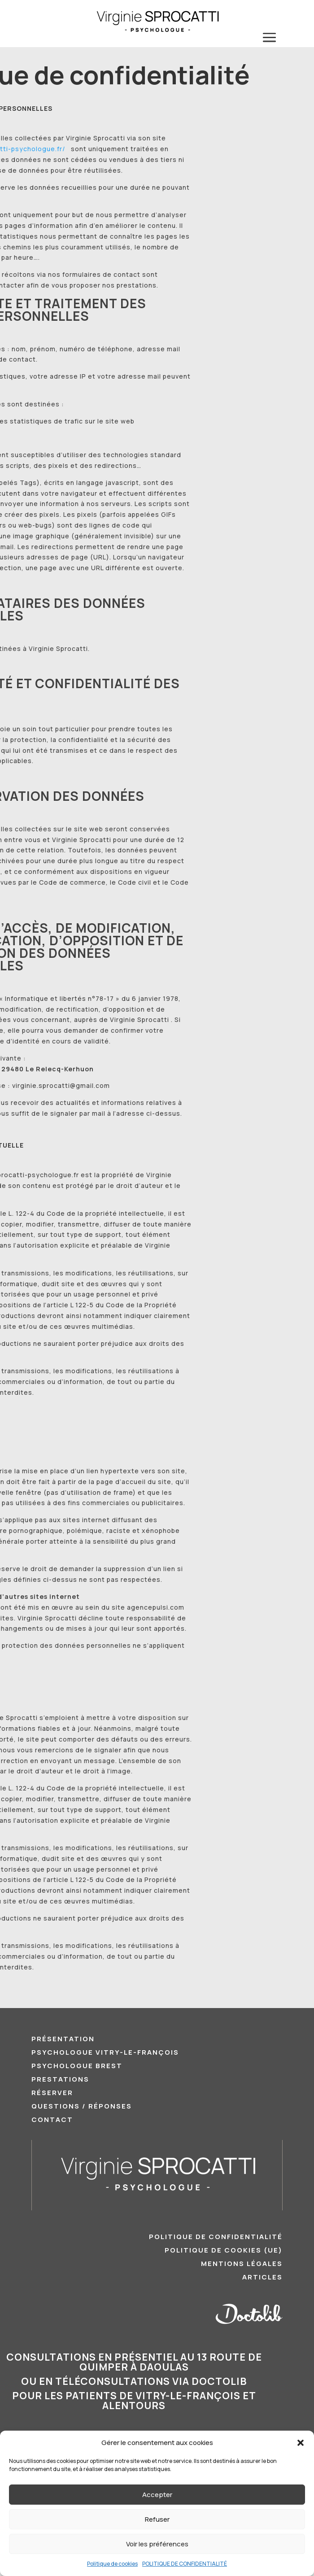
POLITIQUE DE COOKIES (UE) (224, 2251)
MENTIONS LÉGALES (242, 2264)
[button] (300, 2442)
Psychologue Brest (76, 2066)
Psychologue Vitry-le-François (105, 2053)
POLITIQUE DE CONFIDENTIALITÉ (184, 2563)
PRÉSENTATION (63, 2039)
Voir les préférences (157, 2544)
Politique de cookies (112, 2563)
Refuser (157, 2519)
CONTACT (52, 2120)
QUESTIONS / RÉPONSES (81, 2107)
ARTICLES (262, 2278)
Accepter (157, 2494)
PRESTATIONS (60, 2080)
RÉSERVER (52, 2093)
